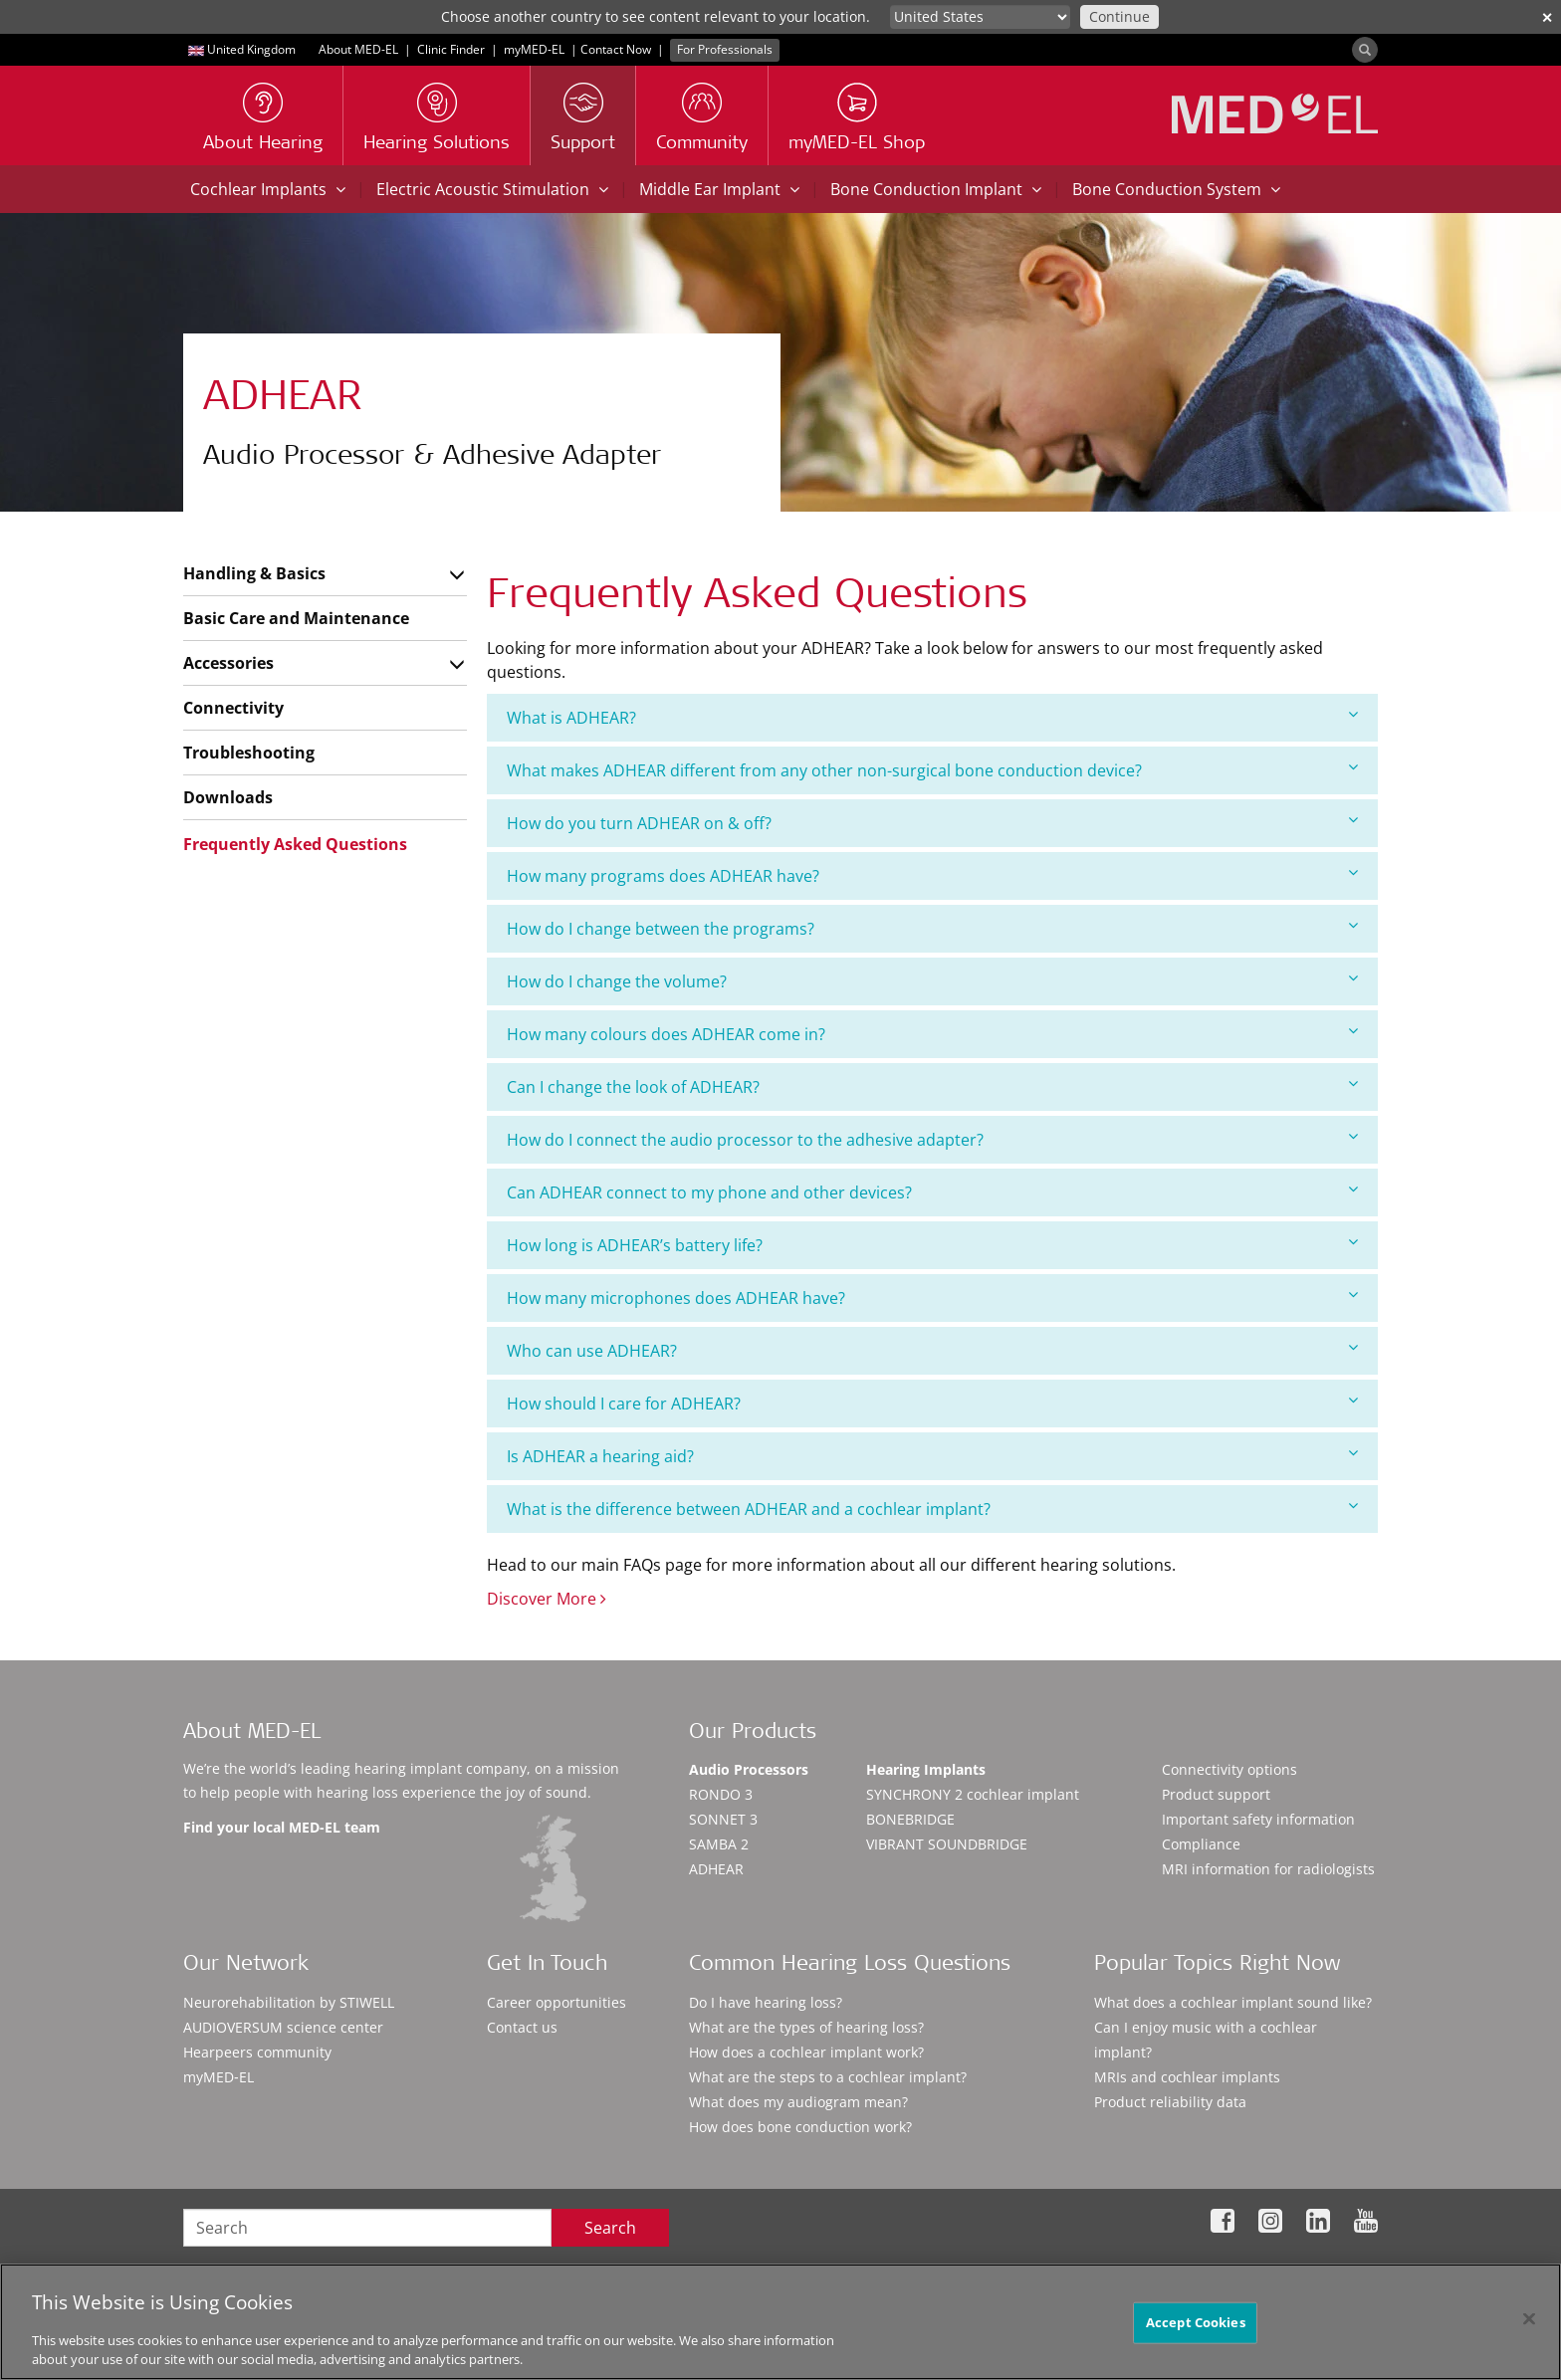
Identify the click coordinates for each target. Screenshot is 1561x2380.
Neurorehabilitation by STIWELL (288, 2002)
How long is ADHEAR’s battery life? (932, 1244)
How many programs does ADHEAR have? (932, 875)
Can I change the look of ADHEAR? (932, 1086)
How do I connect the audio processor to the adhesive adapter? (932, 1139)
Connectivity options (1229, 1769)
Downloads (228, 797)
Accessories (228, 663)
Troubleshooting (249, 752)
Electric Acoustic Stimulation (492, 189)
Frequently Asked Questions (295, 844)
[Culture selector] (980, 17)
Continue (1119, 16)
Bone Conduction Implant (935, 189)
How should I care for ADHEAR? (932, 1403)
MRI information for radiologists (1268, 1868)
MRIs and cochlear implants (1187, 2076)
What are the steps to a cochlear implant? (828, 2076)
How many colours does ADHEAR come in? (932, 1033)
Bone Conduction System (1176, 189)
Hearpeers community (257, 2052)
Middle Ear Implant (719, 189)
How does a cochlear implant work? (806, 2052)
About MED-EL (358, 49)
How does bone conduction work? (800, 2126)
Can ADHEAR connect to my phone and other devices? (932, 1192)
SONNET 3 (723, 1819)
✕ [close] (1547, 17)
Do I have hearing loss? (765, 2002)
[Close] (1529, 2327)
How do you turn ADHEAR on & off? (932, 822)
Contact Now (615, 49)
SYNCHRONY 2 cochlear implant (972, 1794)
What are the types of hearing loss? (806, 2027)
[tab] (932, 718)
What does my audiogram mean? (798, 2101)
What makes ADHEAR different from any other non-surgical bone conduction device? (932, 769)
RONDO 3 (721, 1794)
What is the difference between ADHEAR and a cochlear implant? (932, 1508)
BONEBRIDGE (910, 1819)
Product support (1216, 1794)
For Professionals (725, 49)
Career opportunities (556, 2002)
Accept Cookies (1195, 2330)
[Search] (1365, 50)
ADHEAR (716, 1868)
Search (610, 2228)
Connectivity (233, 708)
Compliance (1201, 1844)
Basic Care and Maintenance (296, 618)
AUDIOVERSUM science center (283, 2027)
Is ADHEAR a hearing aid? (932, 1455)
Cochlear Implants (267, 189)
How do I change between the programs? (932, 928)
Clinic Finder (451, 49)
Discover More (546, 1599)
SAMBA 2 (719, 1844)
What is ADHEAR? (932, 717)
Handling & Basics (254, 573)
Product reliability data (1170, 2101)
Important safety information (1258, 1819)
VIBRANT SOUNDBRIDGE (946, 1844)
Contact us (522, 2027)
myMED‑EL (534, 49)
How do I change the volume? (932, 981)
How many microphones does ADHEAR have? (932, 1297)
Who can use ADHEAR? (932, 1350)
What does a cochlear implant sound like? (1233, 2002)
